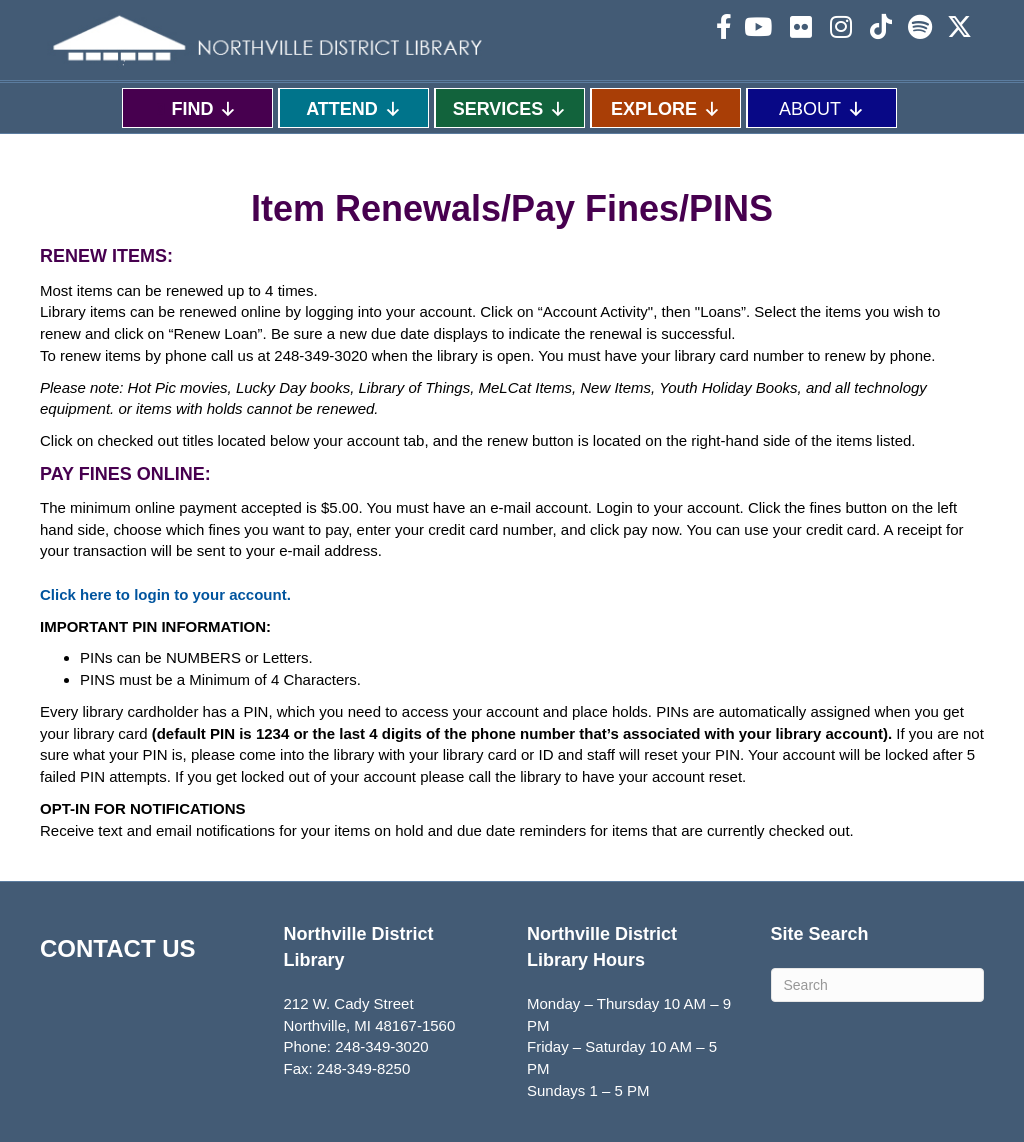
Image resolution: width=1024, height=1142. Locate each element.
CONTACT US (118, 948)
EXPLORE (666, 108)
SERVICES (510, 108)
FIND (204, 108)
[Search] (878, 985)
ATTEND (354, 108)
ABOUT (822, 108)
